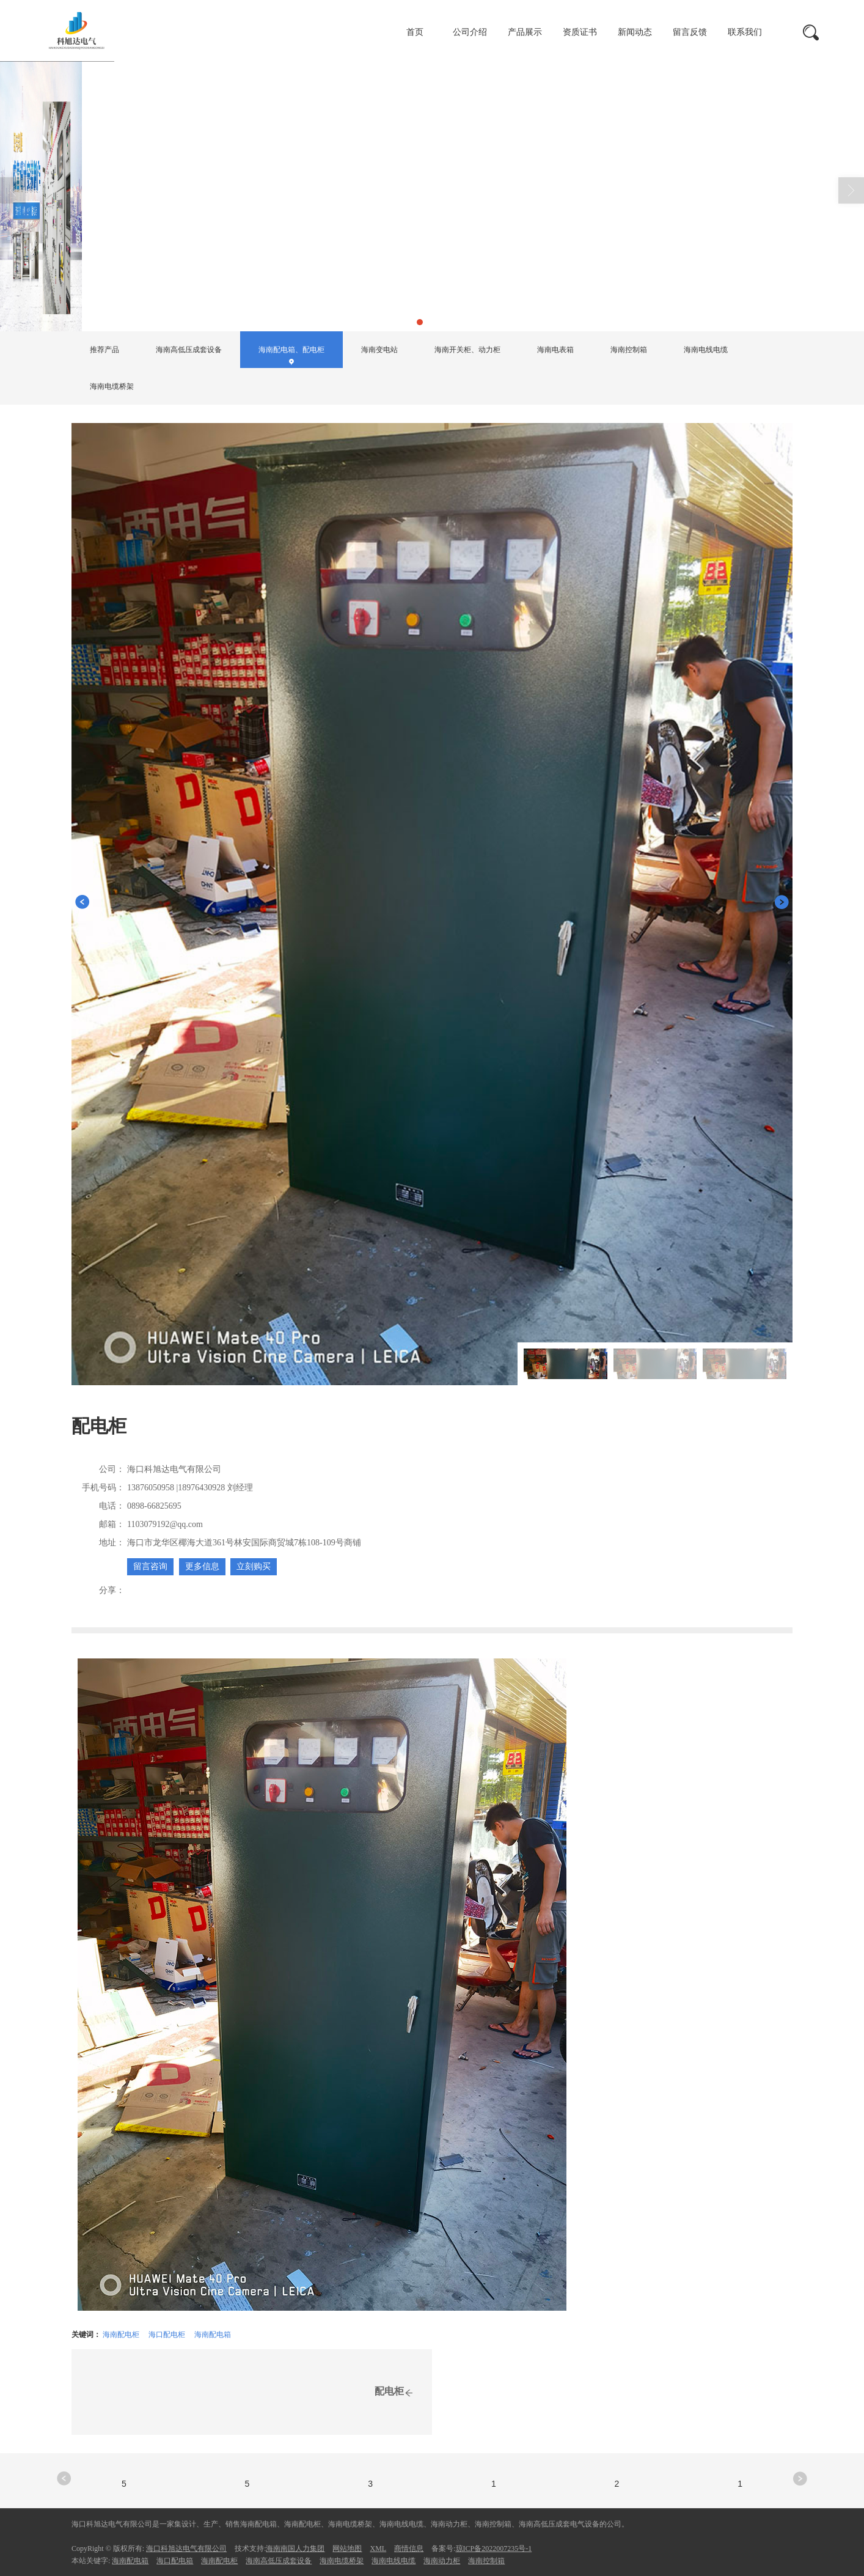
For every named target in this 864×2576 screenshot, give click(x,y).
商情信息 (408, 2548)
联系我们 (745, 32)
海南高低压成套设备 (189, 349)
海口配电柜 (166, 2334)
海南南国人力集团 (295, 2548)
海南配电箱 (212, 2334)
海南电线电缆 (706, 349)
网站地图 (347, 2548)
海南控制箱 (628, 349)
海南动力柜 (441, 2560)
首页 (414, 32)
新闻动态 (635, 32)
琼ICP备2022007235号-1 (494, 2548)
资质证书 (580, 32)
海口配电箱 (174, 2560)
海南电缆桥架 (112, 386)
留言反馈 (690, 32)
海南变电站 (379, 349)
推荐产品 (104, 349)
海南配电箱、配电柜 (254, 300)
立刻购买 (253, 1566)
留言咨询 (150, 1566)
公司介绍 (470, 32)
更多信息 (202, 1566)
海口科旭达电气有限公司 (186, 2548)
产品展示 (525, 32)
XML (378, 2548)
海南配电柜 (121, 2334)
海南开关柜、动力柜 (467, 349)
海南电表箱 (555, 349)
